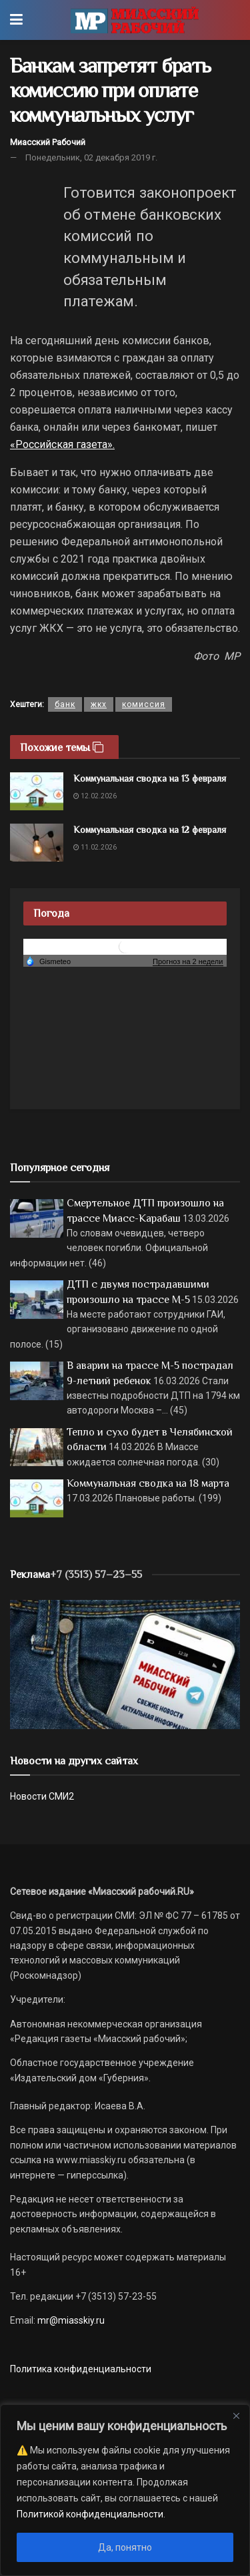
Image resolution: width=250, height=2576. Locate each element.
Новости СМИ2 (42, 1796)
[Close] (236, 2416)
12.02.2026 (95, 796)
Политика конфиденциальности (80, 2369)
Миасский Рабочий (47, 142)
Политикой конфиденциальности (90, 2514)
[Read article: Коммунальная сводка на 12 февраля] (36, 843)
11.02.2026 (95, 847)
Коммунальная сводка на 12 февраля (149, 829)
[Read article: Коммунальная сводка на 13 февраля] (36, 791)
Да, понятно (125, 2547)
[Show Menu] (16, 20)
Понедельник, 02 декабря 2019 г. (91, 157)
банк (65, 704)
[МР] (125, 1664)
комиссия (143, 704)
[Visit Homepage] (134, 20)
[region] (125, 2490)
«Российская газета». (62, 444)
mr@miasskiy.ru (70, 2320)
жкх (99, 704)
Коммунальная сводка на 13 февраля (149, 778)
